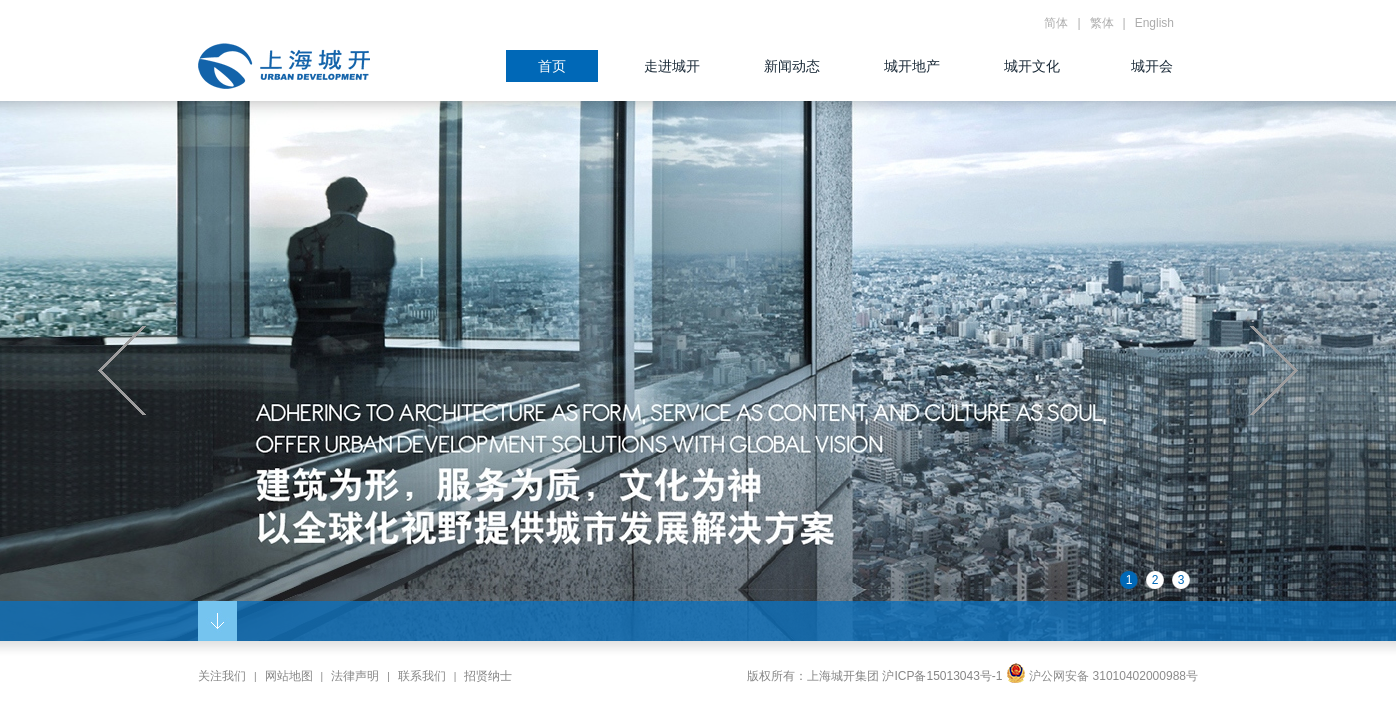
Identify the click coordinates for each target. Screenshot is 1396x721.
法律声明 (355, 676)
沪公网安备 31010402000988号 (1102, 676)
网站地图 (289, 676)
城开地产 (912, 66)
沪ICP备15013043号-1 (942, 676)
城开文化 (1032, 66)
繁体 (1102, 23)
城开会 (1152, 66)
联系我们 (422, 676)
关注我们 (222, 676)
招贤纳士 (488, 676)
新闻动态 (792, 66)
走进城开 (672, 66)
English (1154, 23)
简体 (1056, 23)
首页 (552, 66)
